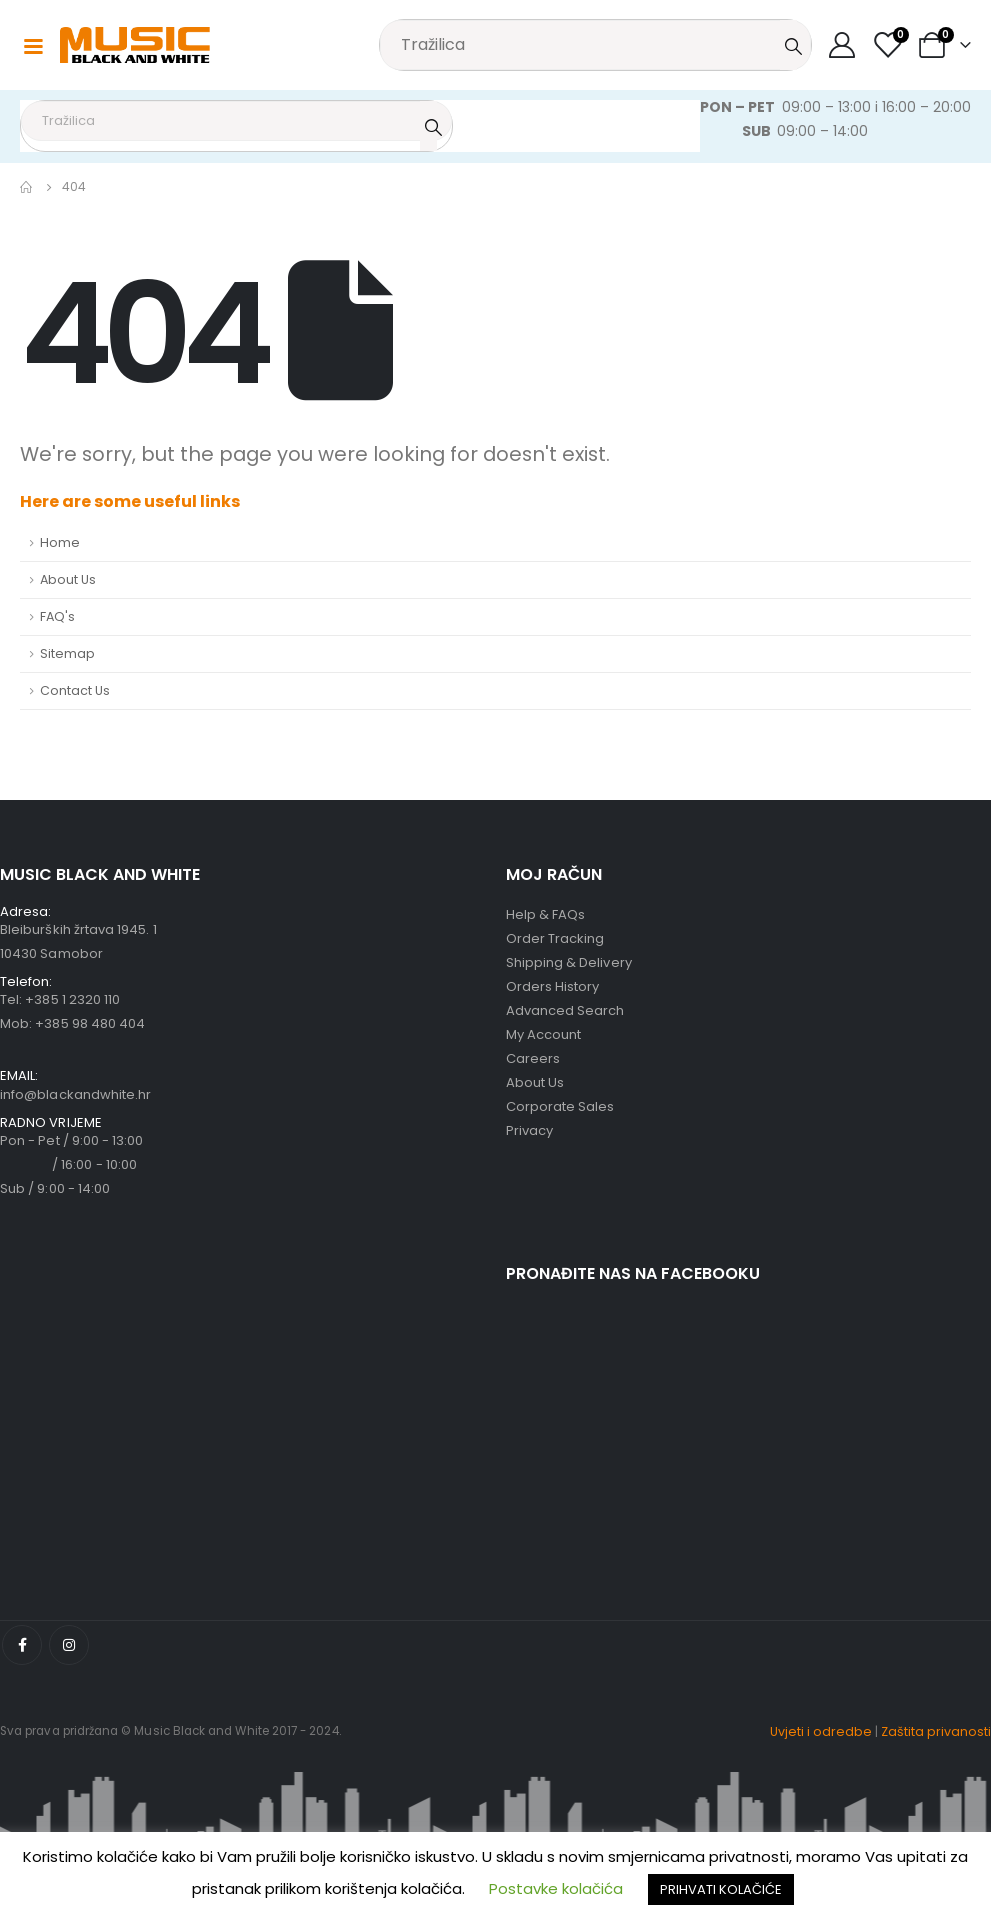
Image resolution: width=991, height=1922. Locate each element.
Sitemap (67, 653)
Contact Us (75, 690)
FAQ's (57, 616)
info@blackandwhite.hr (75, 1094)
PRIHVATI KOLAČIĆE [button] (721, 1889)
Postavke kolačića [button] (556, 1888)
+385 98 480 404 (90, 1023)
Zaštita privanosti (936, 1731)
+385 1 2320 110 (72, 999)
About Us (68, 579)
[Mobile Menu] (33, 45)
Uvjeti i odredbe (821, 1731)
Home (60, 542)
